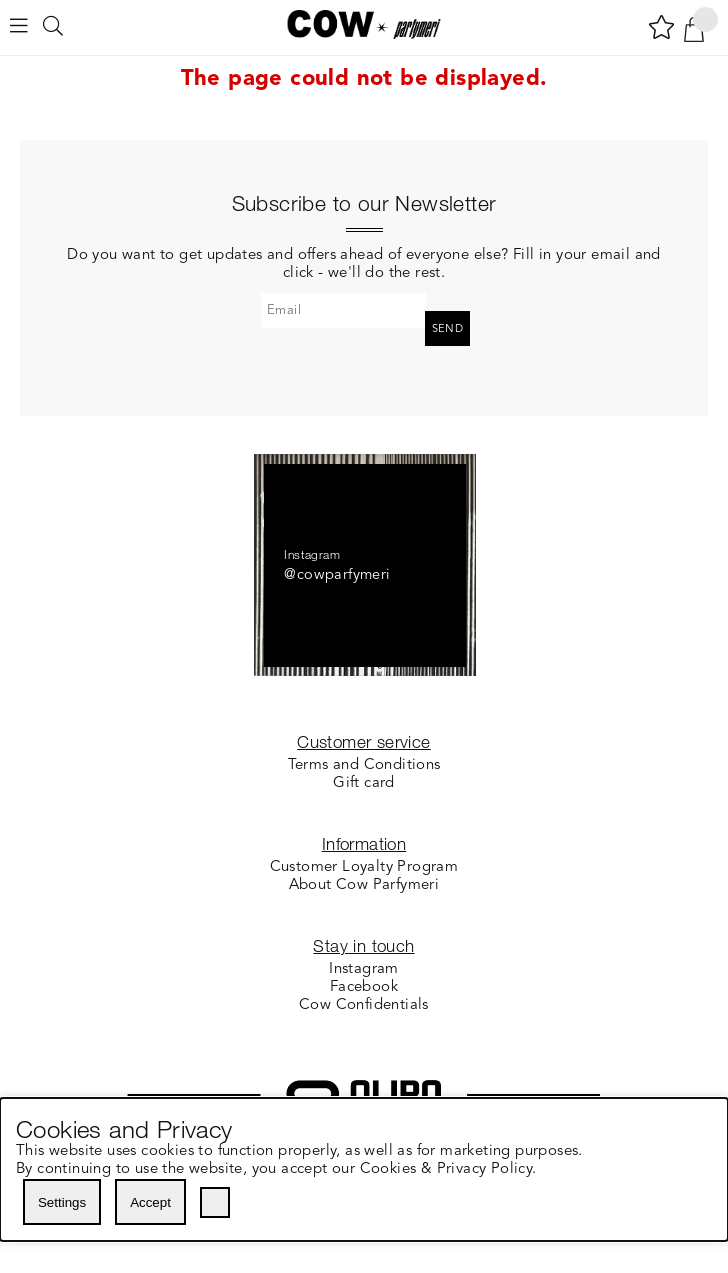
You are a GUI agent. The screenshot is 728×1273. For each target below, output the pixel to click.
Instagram (364, 969)
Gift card (364, 783)
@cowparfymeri (336, 575)
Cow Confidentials (364, 1005)
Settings (62, 1202)
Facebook (364, 987)
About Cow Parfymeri (364, 885)
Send (448, 329)
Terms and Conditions (364, 765)
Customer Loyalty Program (364, 867)
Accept (150, 1202)
